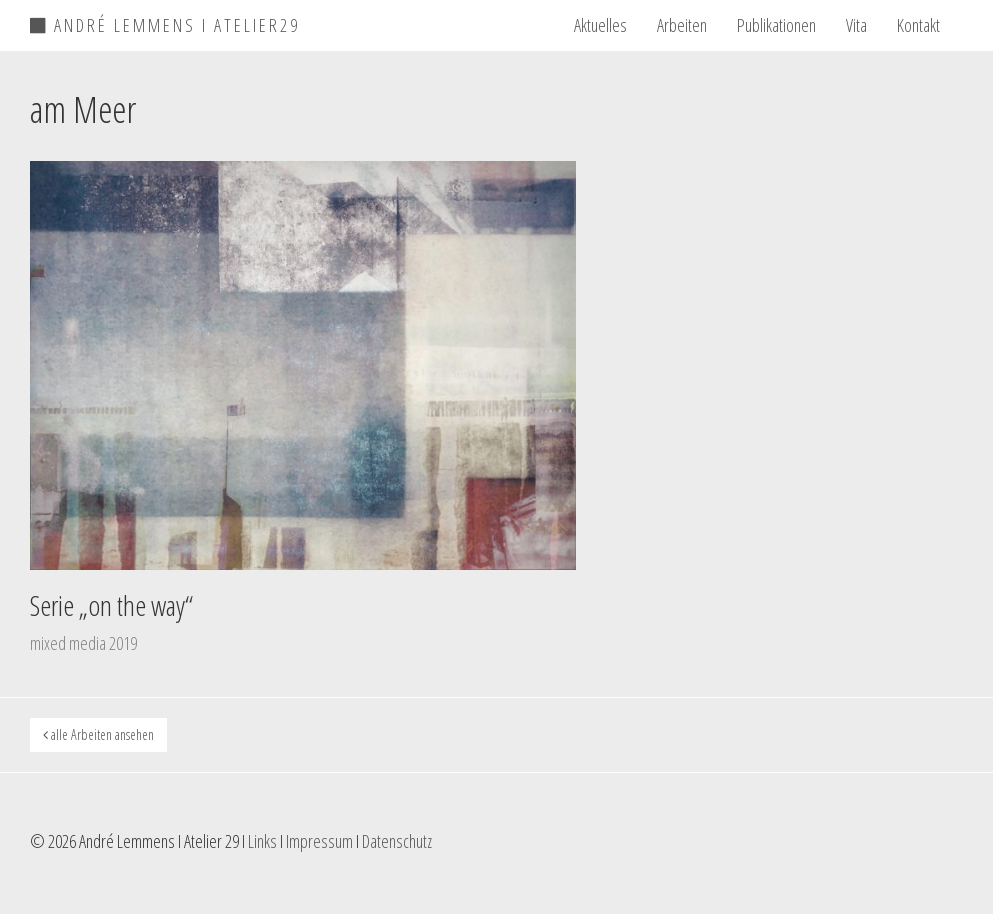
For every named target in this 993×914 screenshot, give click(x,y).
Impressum (319, 841)
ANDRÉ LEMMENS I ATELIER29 (165, 22)
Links (262, 841)
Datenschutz (397, 841)
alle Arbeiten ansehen (98, 734)
